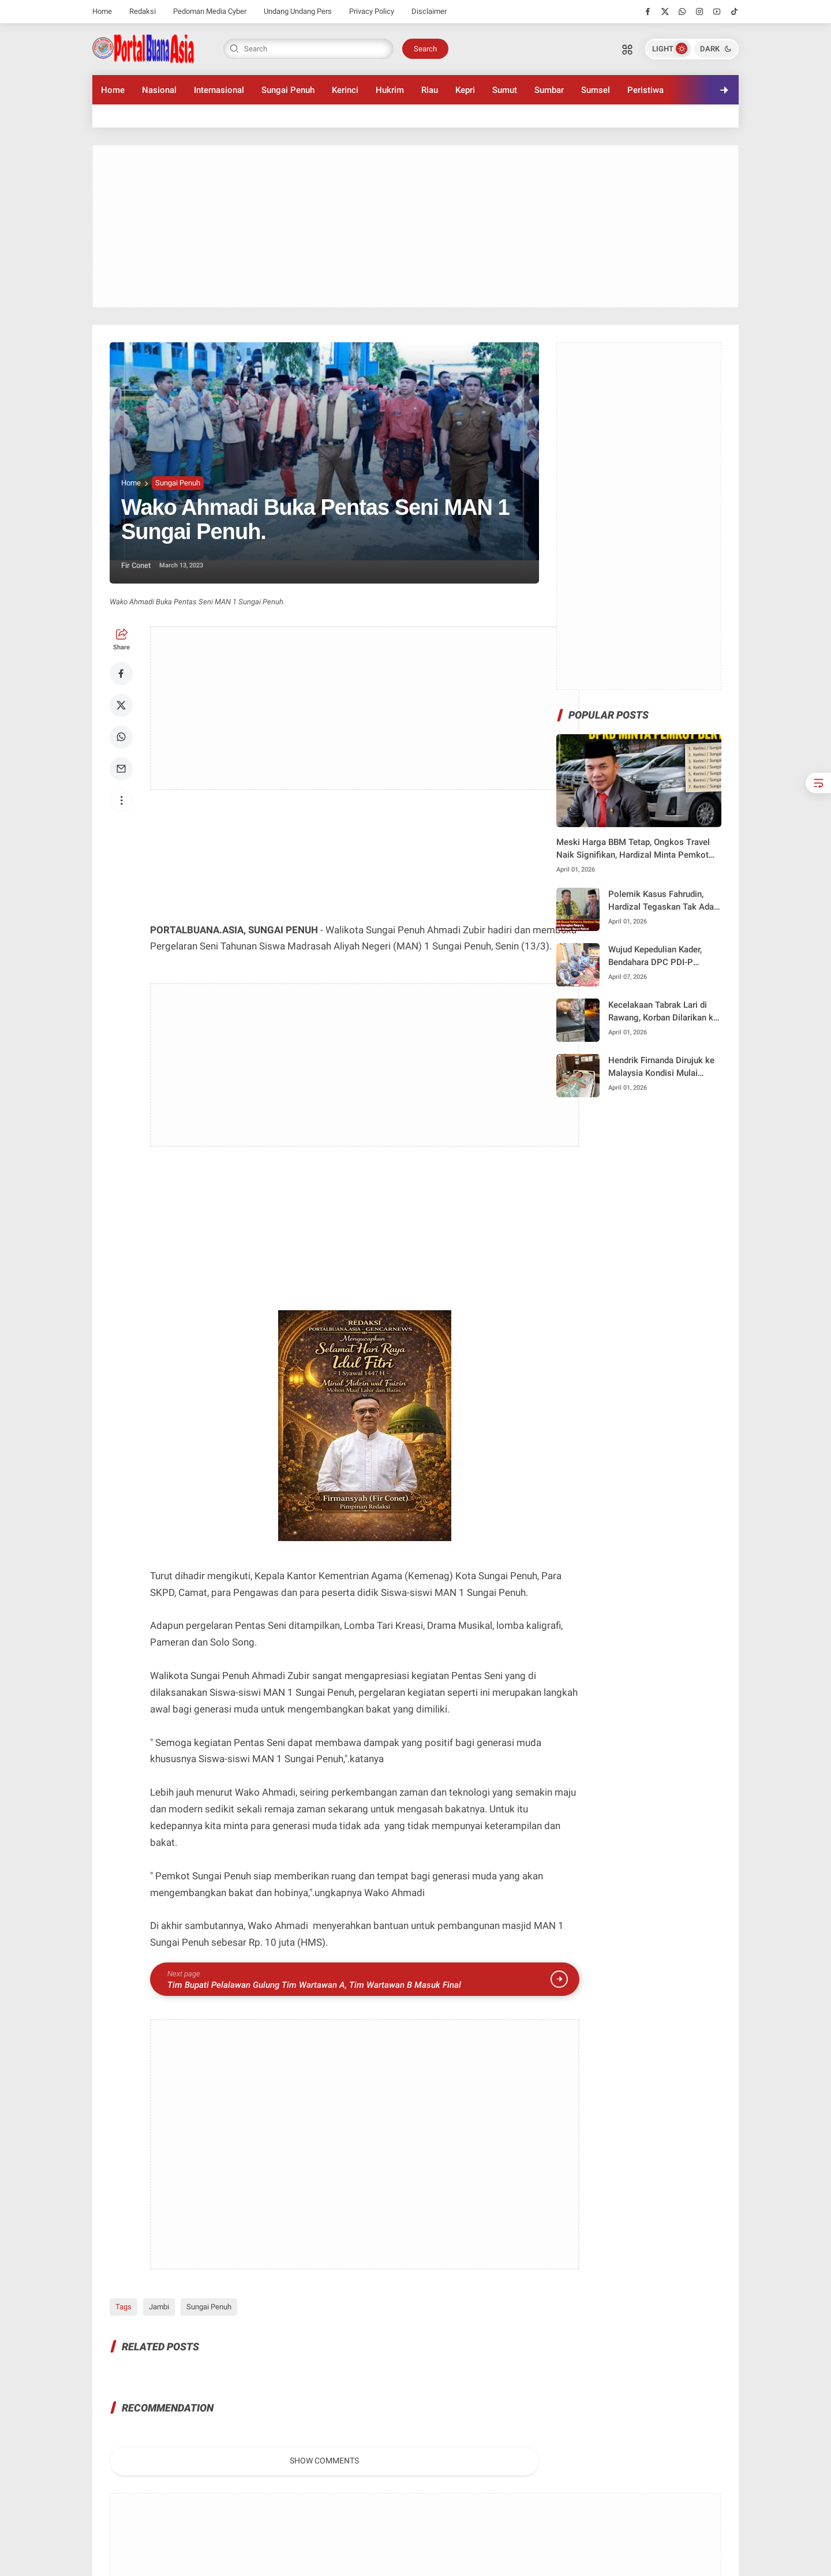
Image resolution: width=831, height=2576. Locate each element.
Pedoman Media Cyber (209, 11)
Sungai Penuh (288, 90)
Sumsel (595, 90)
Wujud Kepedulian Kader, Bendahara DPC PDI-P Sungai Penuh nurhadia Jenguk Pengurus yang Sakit (663, 956)
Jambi (159, 2306)
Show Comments (324, 2460)
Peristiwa (645, 90)
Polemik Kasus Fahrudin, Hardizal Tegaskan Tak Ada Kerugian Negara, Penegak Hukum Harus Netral (661, 901)
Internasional (219, 90)
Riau (429, 90)
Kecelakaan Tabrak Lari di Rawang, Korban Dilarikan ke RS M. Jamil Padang (663, 1012)
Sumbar (549, 90)
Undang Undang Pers (298, 11)
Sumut (504, 90)
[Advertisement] (415, 226)
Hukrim (390, 90)
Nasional (159, 90)
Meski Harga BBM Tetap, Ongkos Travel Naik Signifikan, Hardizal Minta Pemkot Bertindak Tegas (633, 849)
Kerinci (345, 90)
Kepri (465, 90)
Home (102, 11)
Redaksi (142, 11)
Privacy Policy (371, 11)
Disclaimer (429, 11)
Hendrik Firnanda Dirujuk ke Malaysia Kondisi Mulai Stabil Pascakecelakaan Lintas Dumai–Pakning (661, 1067)
